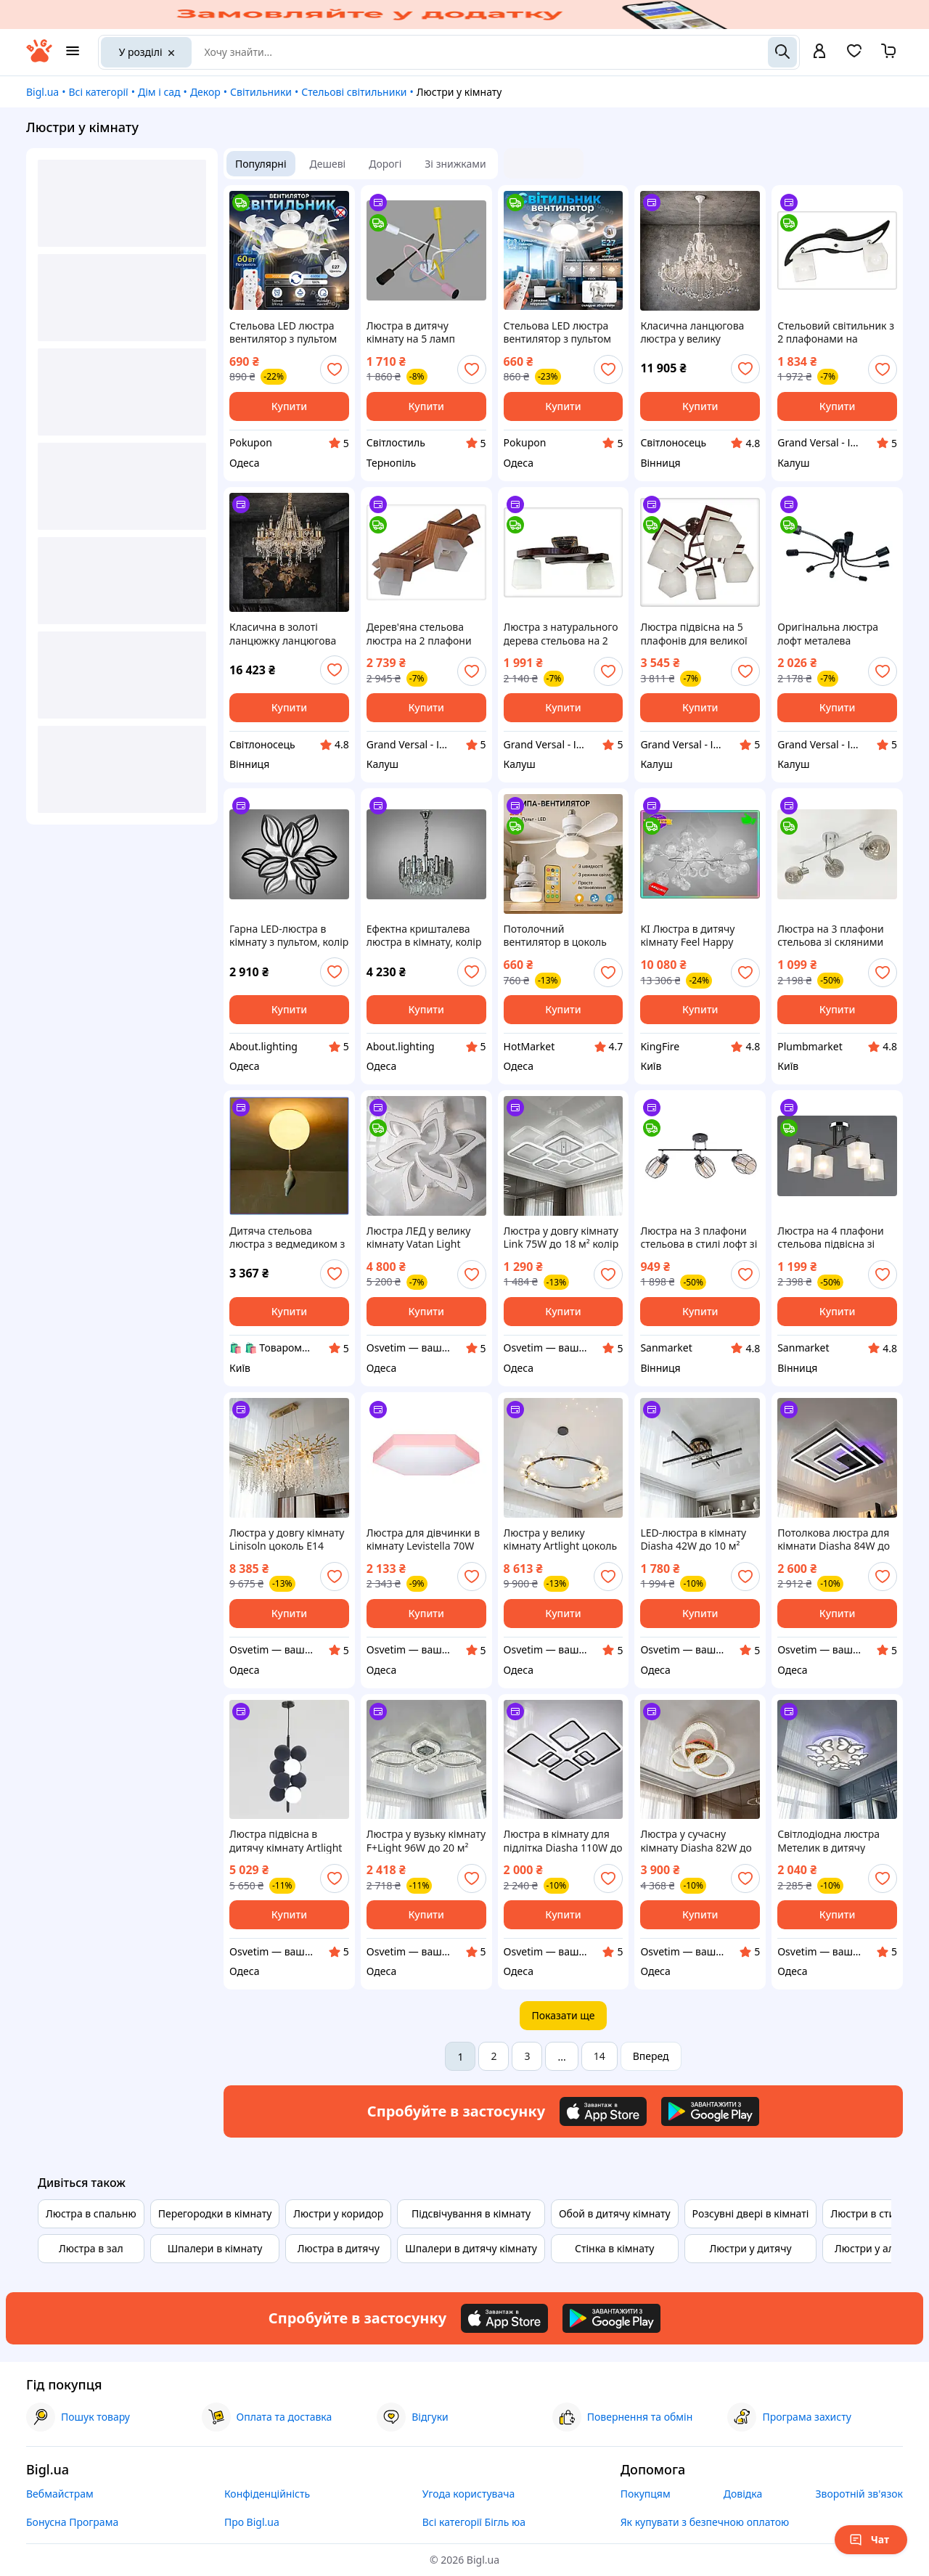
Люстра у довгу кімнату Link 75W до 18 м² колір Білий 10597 (561, 1237)
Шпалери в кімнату (215, 2248)
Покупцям (646, 2494)
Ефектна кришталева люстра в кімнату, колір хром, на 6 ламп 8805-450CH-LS (424, 936)
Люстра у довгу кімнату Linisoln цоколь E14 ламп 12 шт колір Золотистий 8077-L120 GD (286, 1539)
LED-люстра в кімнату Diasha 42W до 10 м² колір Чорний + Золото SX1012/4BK (696, 1539)
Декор (205, 92)
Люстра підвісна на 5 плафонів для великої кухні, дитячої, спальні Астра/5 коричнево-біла (698, 634)
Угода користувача (468, 2494)
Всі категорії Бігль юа (473, 2522)
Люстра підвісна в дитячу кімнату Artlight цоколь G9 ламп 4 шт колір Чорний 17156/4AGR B (285, 1841)
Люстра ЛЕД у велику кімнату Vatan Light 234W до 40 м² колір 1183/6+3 (419, 1237)
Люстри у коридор (338, 2213)
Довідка (743, 2494)
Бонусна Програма (72, 2522)
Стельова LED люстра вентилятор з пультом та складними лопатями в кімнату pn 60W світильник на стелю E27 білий (288, 332)
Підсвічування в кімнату (471, 2213)
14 (599, 2056)
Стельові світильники (353, 92)
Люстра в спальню (91, 2213)
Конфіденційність (267, 2494)
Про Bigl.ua (251, 2522)
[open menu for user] (819, 52)
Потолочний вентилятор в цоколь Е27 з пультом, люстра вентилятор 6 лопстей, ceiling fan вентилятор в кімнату (562, 936)
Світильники (261, 92)
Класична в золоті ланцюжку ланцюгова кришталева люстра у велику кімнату (282, 634)
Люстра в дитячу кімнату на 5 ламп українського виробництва (411, 332)
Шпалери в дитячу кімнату (471, 2248)
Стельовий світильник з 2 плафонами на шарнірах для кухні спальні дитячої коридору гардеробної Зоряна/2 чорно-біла (835, 332)
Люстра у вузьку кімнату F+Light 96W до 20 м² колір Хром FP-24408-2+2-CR (426, 1841)
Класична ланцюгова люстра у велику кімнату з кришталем (692, 332)
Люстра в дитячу (339, 2248)
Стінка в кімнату (614, 2248)
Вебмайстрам (60, 2494)
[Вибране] (854, 55)
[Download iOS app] (603, 2111)
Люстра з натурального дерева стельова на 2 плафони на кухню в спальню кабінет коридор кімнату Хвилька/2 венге (561, 634)
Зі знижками (455, 164)
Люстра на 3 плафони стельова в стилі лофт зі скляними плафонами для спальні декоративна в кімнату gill (698, 1237)
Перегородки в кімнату (215, 2213)
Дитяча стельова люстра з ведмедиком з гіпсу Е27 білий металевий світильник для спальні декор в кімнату (287, 1237)
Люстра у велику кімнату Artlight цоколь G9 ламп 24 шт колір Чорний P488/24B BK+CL (563, 1539)
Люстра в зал (91, 2248)
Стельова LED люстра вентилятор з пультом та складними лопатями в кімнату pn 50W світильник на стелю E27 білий (563, 332)
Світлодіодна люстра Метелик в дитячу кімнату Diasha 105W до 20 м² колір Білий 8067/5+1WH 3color (835, 1841)
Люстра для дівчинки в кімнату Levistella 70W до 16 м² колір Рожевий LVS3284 (424, 1539)
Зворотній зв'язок (859, 2494)
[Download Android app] (710, 2111)
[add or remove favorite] (334, 369)
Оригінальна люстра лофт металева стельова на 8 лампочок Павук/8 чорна (836, 634)
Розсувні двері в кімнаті (750, 2213)
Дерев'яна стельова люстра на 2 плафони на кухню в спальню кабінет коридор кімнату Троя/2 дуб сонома (419, 634)
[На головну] (39, 58)
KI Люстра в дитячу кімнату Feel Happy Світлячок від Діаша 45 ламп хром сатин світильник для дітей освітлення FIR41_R (696, 936)
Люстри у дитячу (750, 2248)
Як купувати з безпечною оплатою (705, 2522)
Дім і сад (159, 92)
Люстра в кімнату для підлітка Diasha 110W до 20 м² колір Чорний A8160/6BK (563, 1841)
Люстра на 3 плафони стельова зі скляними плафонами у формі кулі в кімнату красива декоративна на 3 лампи (836, 936)
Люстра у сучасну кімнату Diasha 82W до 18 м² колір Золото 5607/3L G (695, 1841)
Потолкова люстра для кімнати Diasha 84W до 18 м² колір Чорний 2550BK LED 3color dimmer (833, 1539)
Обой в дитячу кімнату (615, 2213)
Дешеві (328, 164)
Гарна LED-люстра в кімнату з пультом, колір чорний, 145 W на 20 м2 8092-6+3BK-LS (288, 936)
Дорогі (385, 164)
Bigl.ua (42, 92)
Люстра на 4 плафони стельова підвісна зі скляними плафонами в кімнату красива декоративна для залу (836, 1237)
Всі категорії (98, 92)
